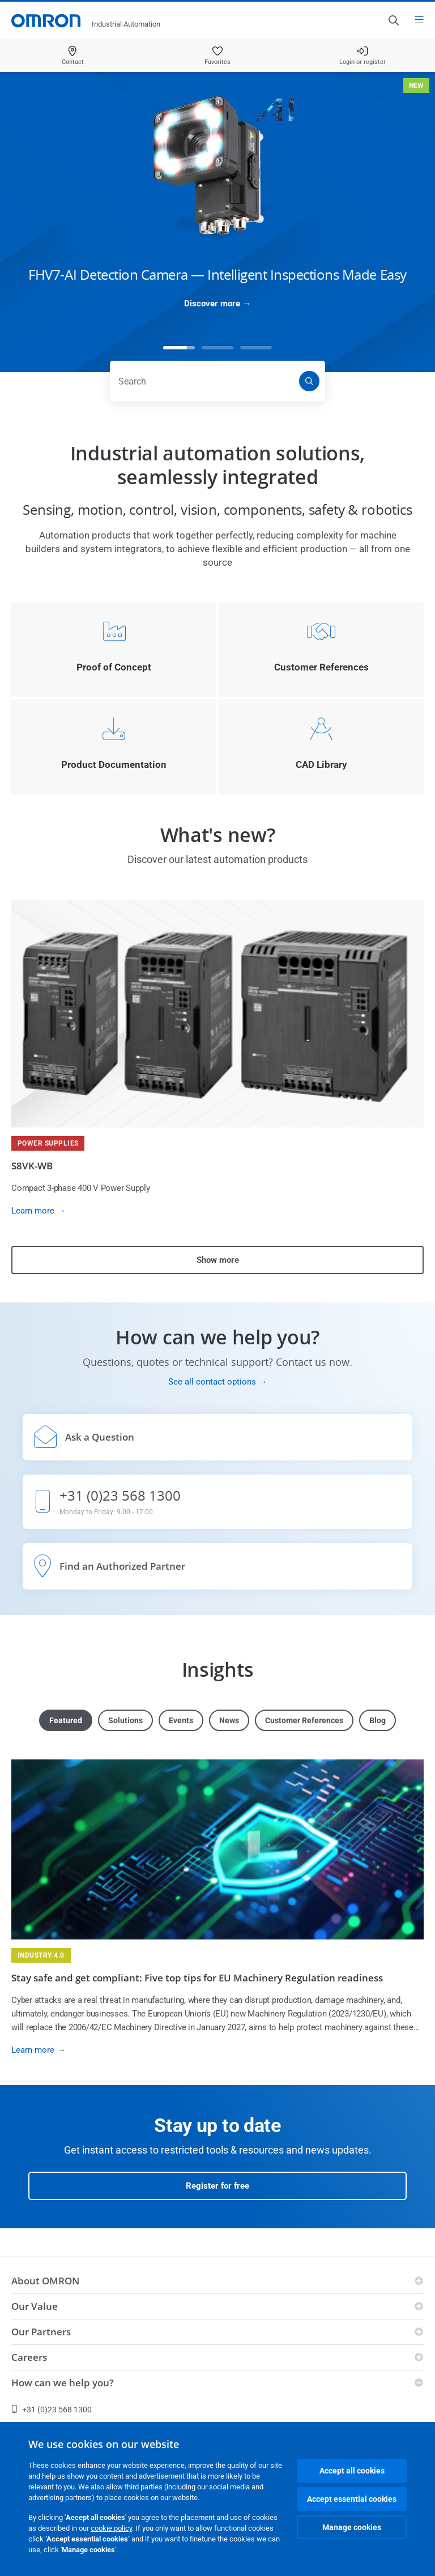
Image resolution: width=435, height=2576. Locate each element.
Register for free (217, 2186)
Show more (218, 1260)
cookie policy (111, 2528)
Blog (377, 1720)
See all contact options (212, 1382)
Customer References (304, 1720)
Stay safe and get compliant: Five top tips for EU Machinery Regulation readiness (197, 1977)
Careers (29, 2357)
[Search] (309, 381)
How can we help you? (62, 2382)
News (229, 1720)
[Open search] (393, 20)
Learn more (32, 1211)
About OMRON (45, 2280)
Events (181, 1720)
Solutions (125, 1720)
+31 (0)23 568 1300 (51, 2409)
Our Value (34, 2306)
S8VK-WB (32, 1165)
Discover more (212, 303)
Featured (65, 1720)
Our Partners (41, 2331)
